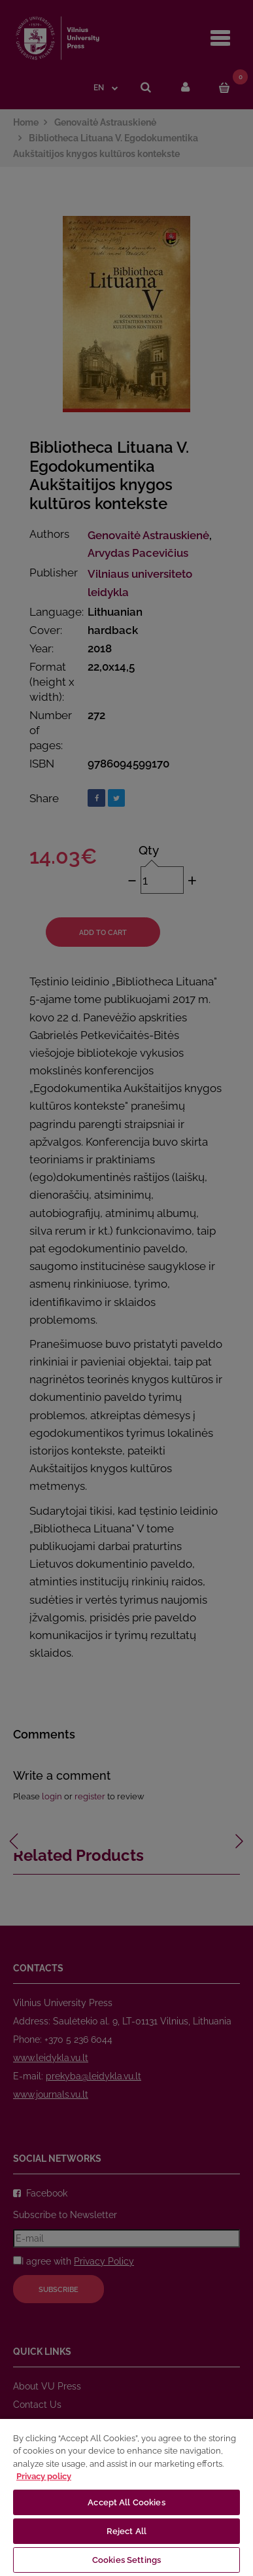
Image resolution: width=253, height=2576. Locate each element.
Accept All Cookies (126, 2502)
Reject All (126, 2531)
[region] (126, 2497)
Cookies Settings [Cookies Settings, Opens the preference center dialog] (126, 2560)
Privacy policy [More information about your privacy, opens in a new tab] (43, 2476)
